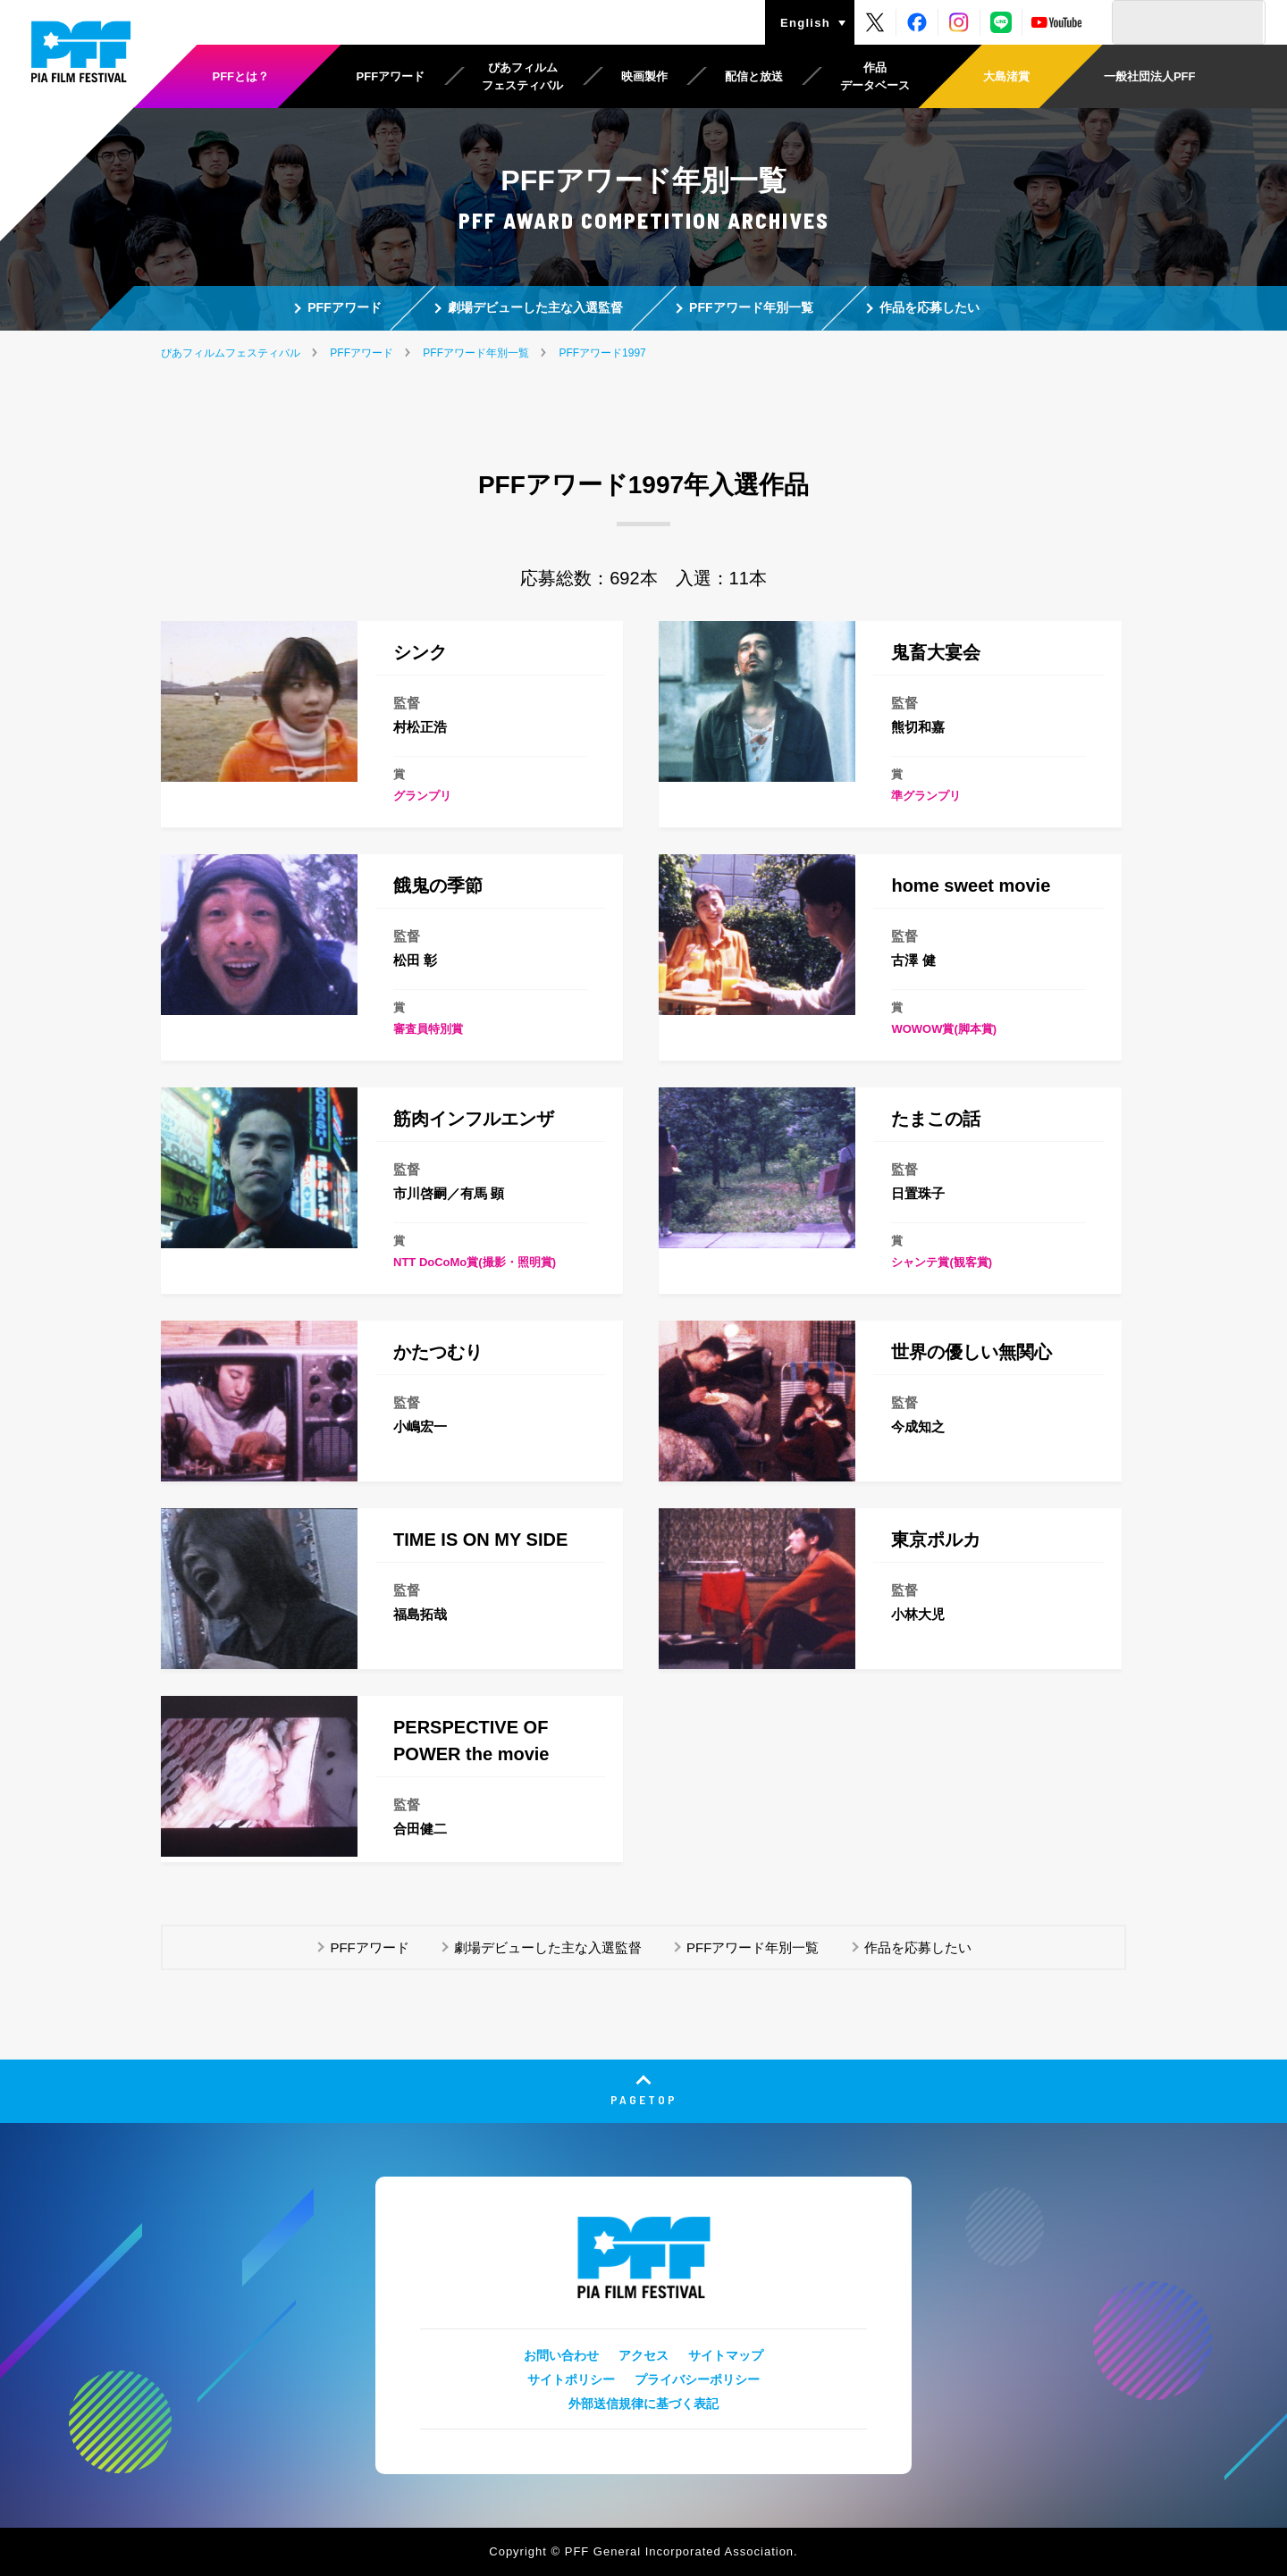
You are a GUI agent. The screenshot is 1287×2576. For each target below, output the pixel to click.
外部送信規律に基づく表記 (643, 2403)
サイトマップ (725, 2355)
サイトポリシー (571, 2379)
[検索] (1188, 22)
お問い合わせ (561, 2355)
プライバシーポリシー (697, 2379)
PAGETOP (643, 2099)
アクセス (643, 2355)
